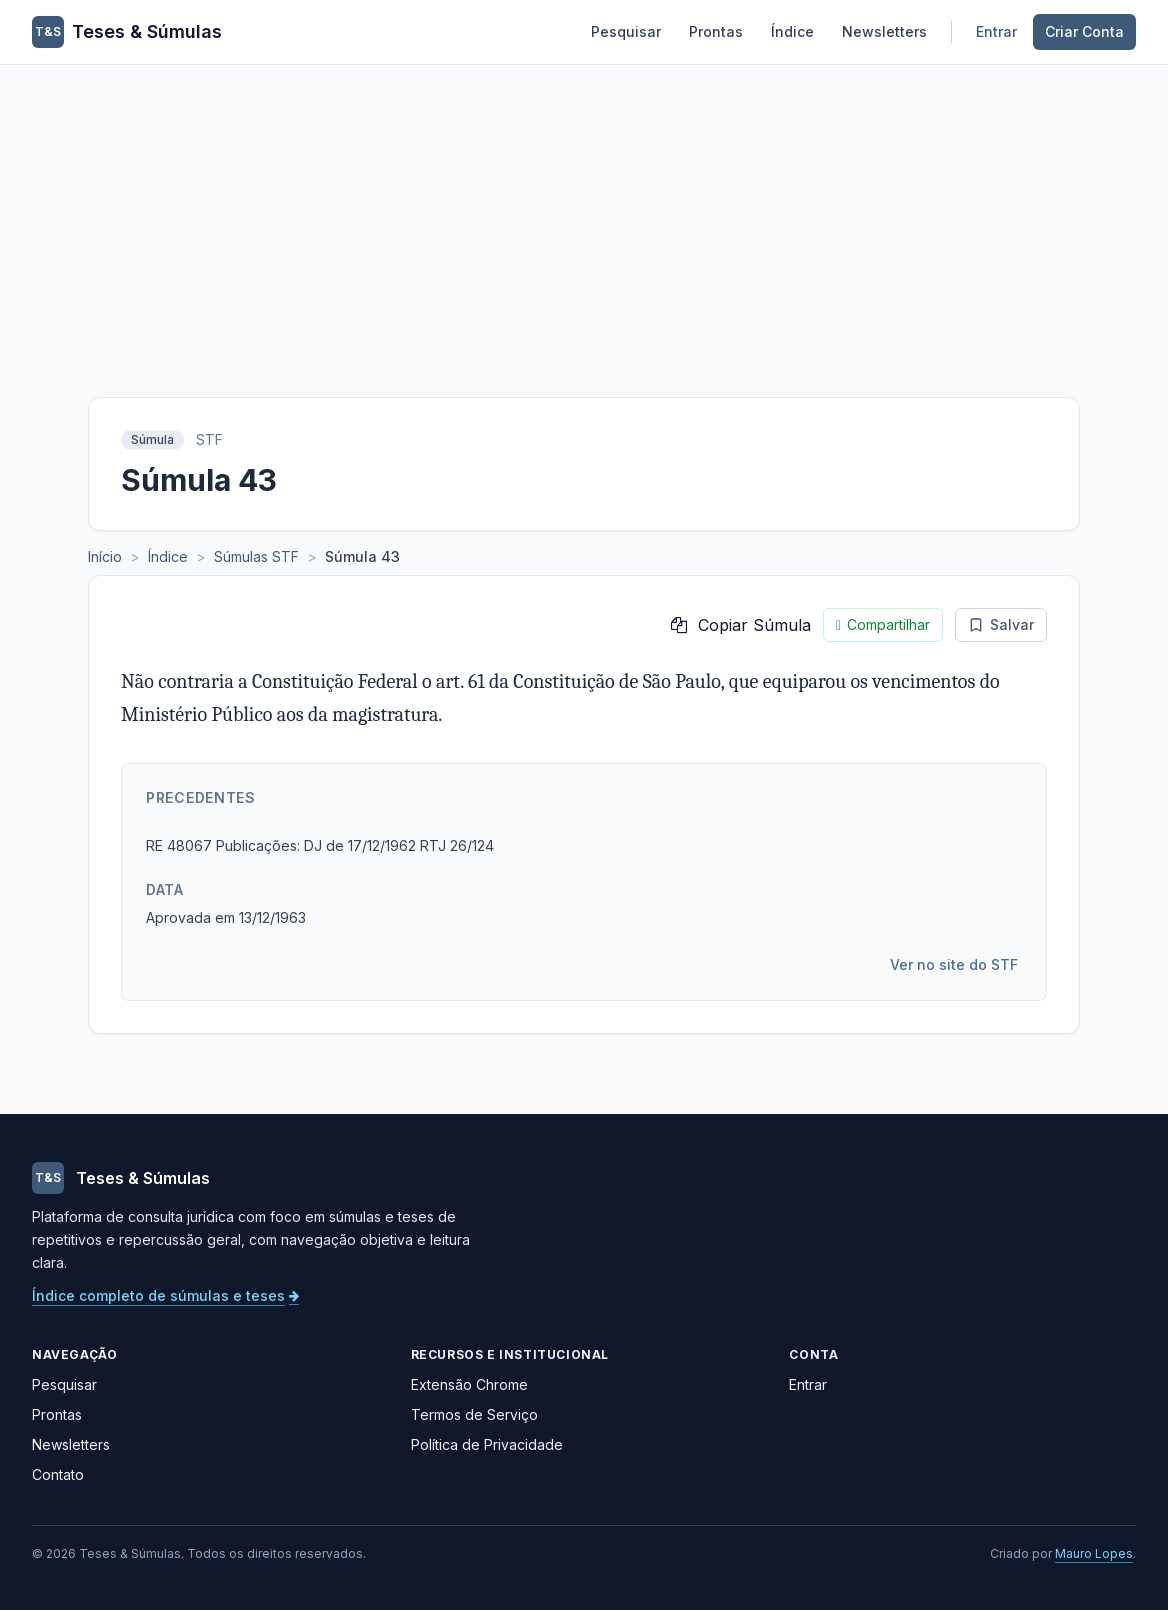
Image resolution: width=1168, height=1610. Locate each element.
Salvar (1001, 624)
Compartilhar (883, 625)
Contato (58, 1474)
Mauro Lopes (1094, 1553)
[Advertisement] (584, 215)
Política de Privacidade (487, 1444)
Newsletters (884, 31)
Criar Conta (1084, 31)
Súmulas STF (256, 556)
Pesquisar (626, 31)
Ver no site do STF (954, 964)
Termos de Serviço (474, 1414)
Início (105, 556)
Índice (792, 31)
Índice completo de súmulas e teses (165, 1295)
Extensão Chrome (469, 1384)
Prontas (716, 31)
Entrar (996, 31)
